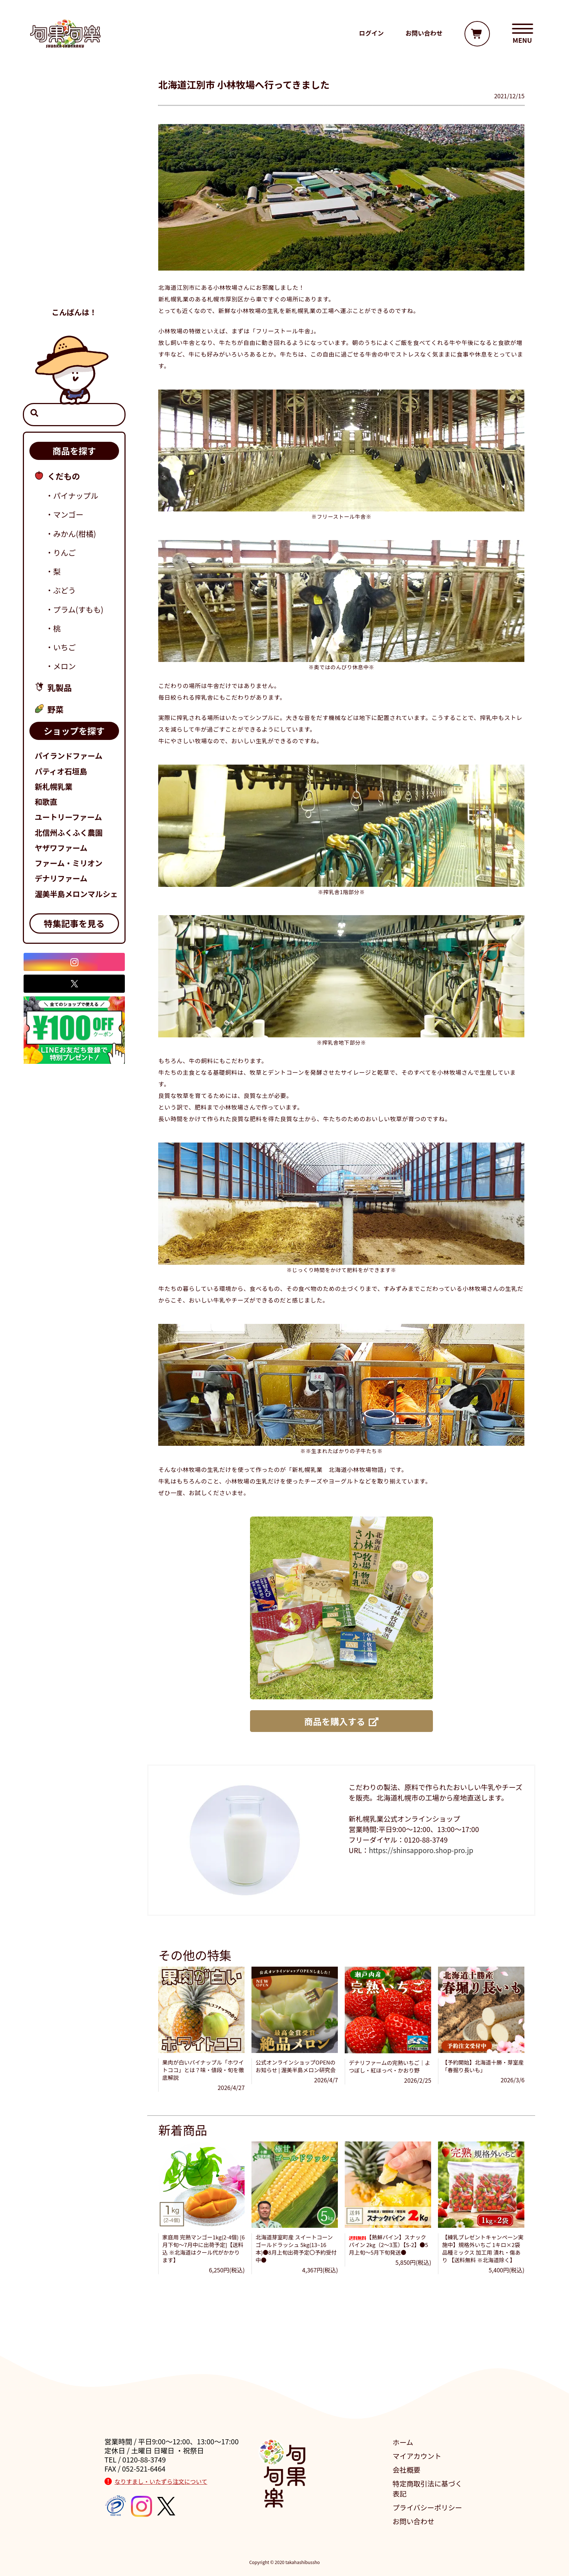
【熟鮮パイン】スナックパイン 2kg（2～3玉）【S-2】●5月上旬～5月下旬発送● (388, 2244)
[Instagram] (74, 962)
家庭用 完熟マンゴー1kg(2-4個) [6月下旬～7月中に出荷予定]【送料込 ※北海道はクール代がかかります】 (203, 2248)
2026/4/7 (326, 2079)
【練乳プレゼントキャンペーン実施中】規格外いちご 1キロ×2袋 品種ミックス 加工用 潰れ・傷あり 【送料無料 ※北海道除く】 (482, 2248)
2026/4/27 (231, 2087)
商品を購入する (341, 1721)
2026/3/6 (512, 2079)
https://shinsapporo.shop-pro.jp (421, 1850)
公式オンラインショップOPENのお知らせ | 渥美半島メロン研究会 (295, 2066)
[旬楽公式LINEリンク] (74, 1029)
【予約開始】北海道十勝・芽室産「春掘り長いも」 (483, 2066)
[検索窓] (74, 414)
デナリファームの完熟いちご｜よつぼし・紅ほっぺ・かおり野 (389, 2066)
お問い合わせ (413, 2521)
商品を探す (74, 450)
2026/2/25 (417, 2080)
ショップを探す (74, 730)
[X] (74, 984)
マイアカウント (417, 2456)
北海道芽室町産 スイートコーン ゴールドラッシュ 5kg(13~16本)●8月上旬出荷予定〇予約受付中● (295, 2248)
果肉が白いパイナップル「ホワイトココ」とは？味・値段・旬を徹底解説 (203, 2069)
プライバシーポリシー (427, 2507)
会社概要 (407, 2470)
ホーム (403, 2442)
